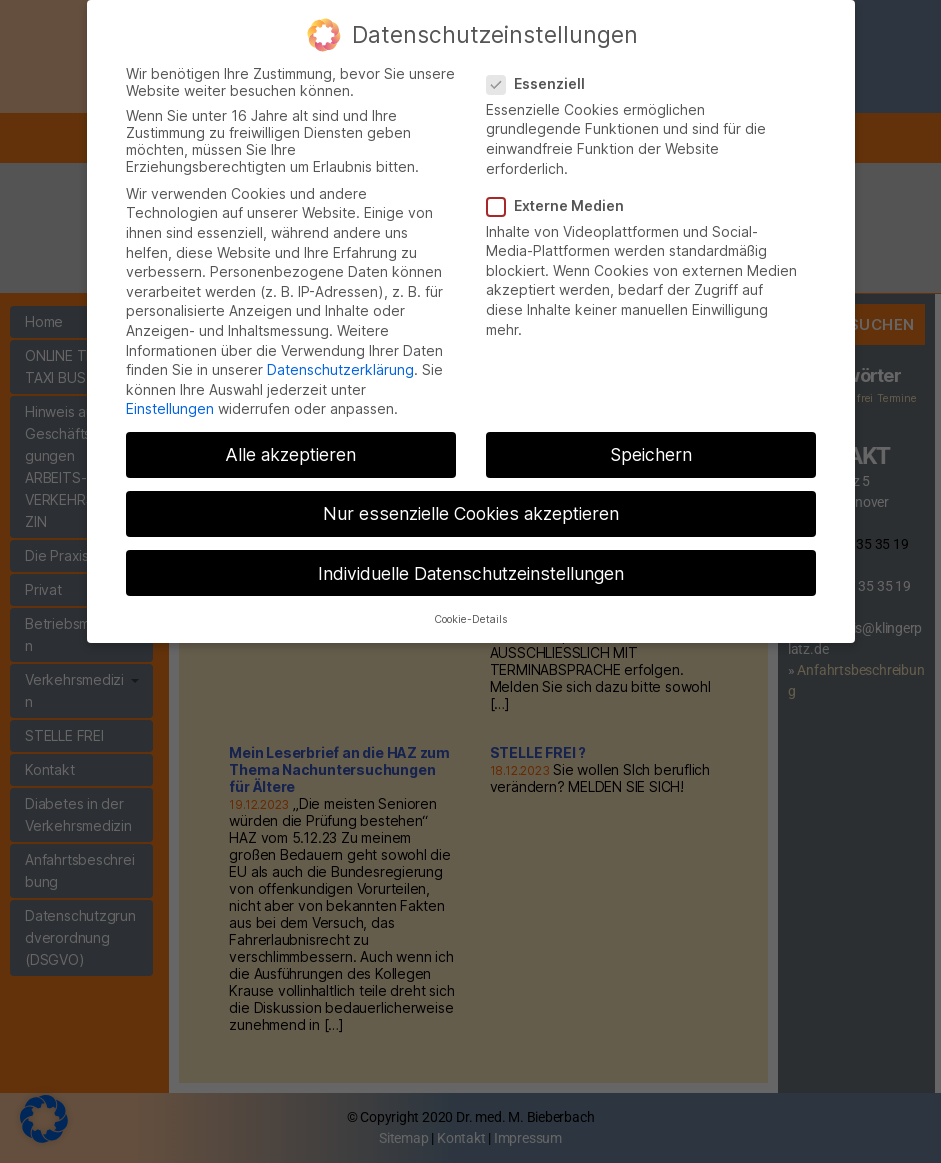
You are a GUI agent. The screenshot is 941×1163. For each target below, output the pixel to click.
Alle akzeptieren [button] (290, 439)
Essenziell (543, 67)
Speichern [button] (651, 439)
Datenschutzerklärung (340, 353)
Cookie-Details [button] (470, 603)
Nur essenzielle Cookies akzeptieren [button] (471, 498)
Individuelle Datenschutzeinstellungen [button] (471, 557)
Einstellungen (170, 393)
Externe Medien (562, 189)
